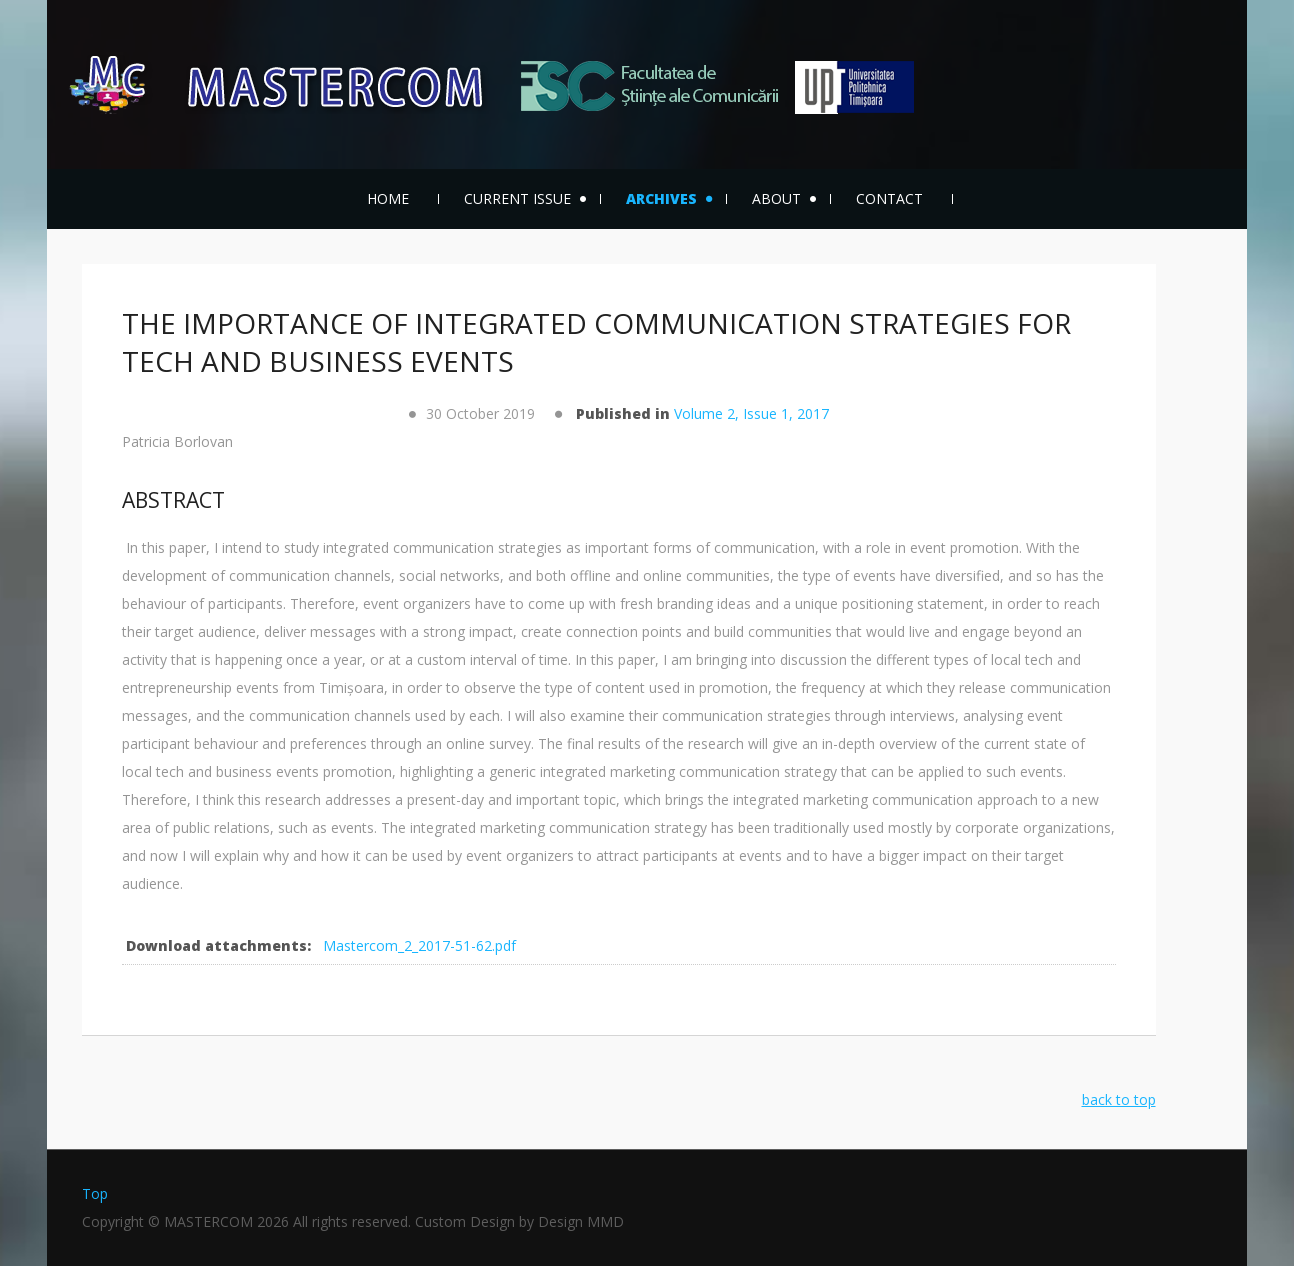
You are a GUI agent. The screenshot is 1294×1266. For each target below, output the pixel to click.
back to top (1119, 1099)
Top (95, 1193)
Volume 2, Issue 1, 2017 (751, 413)
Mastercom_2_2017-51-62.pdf (419, 945)
